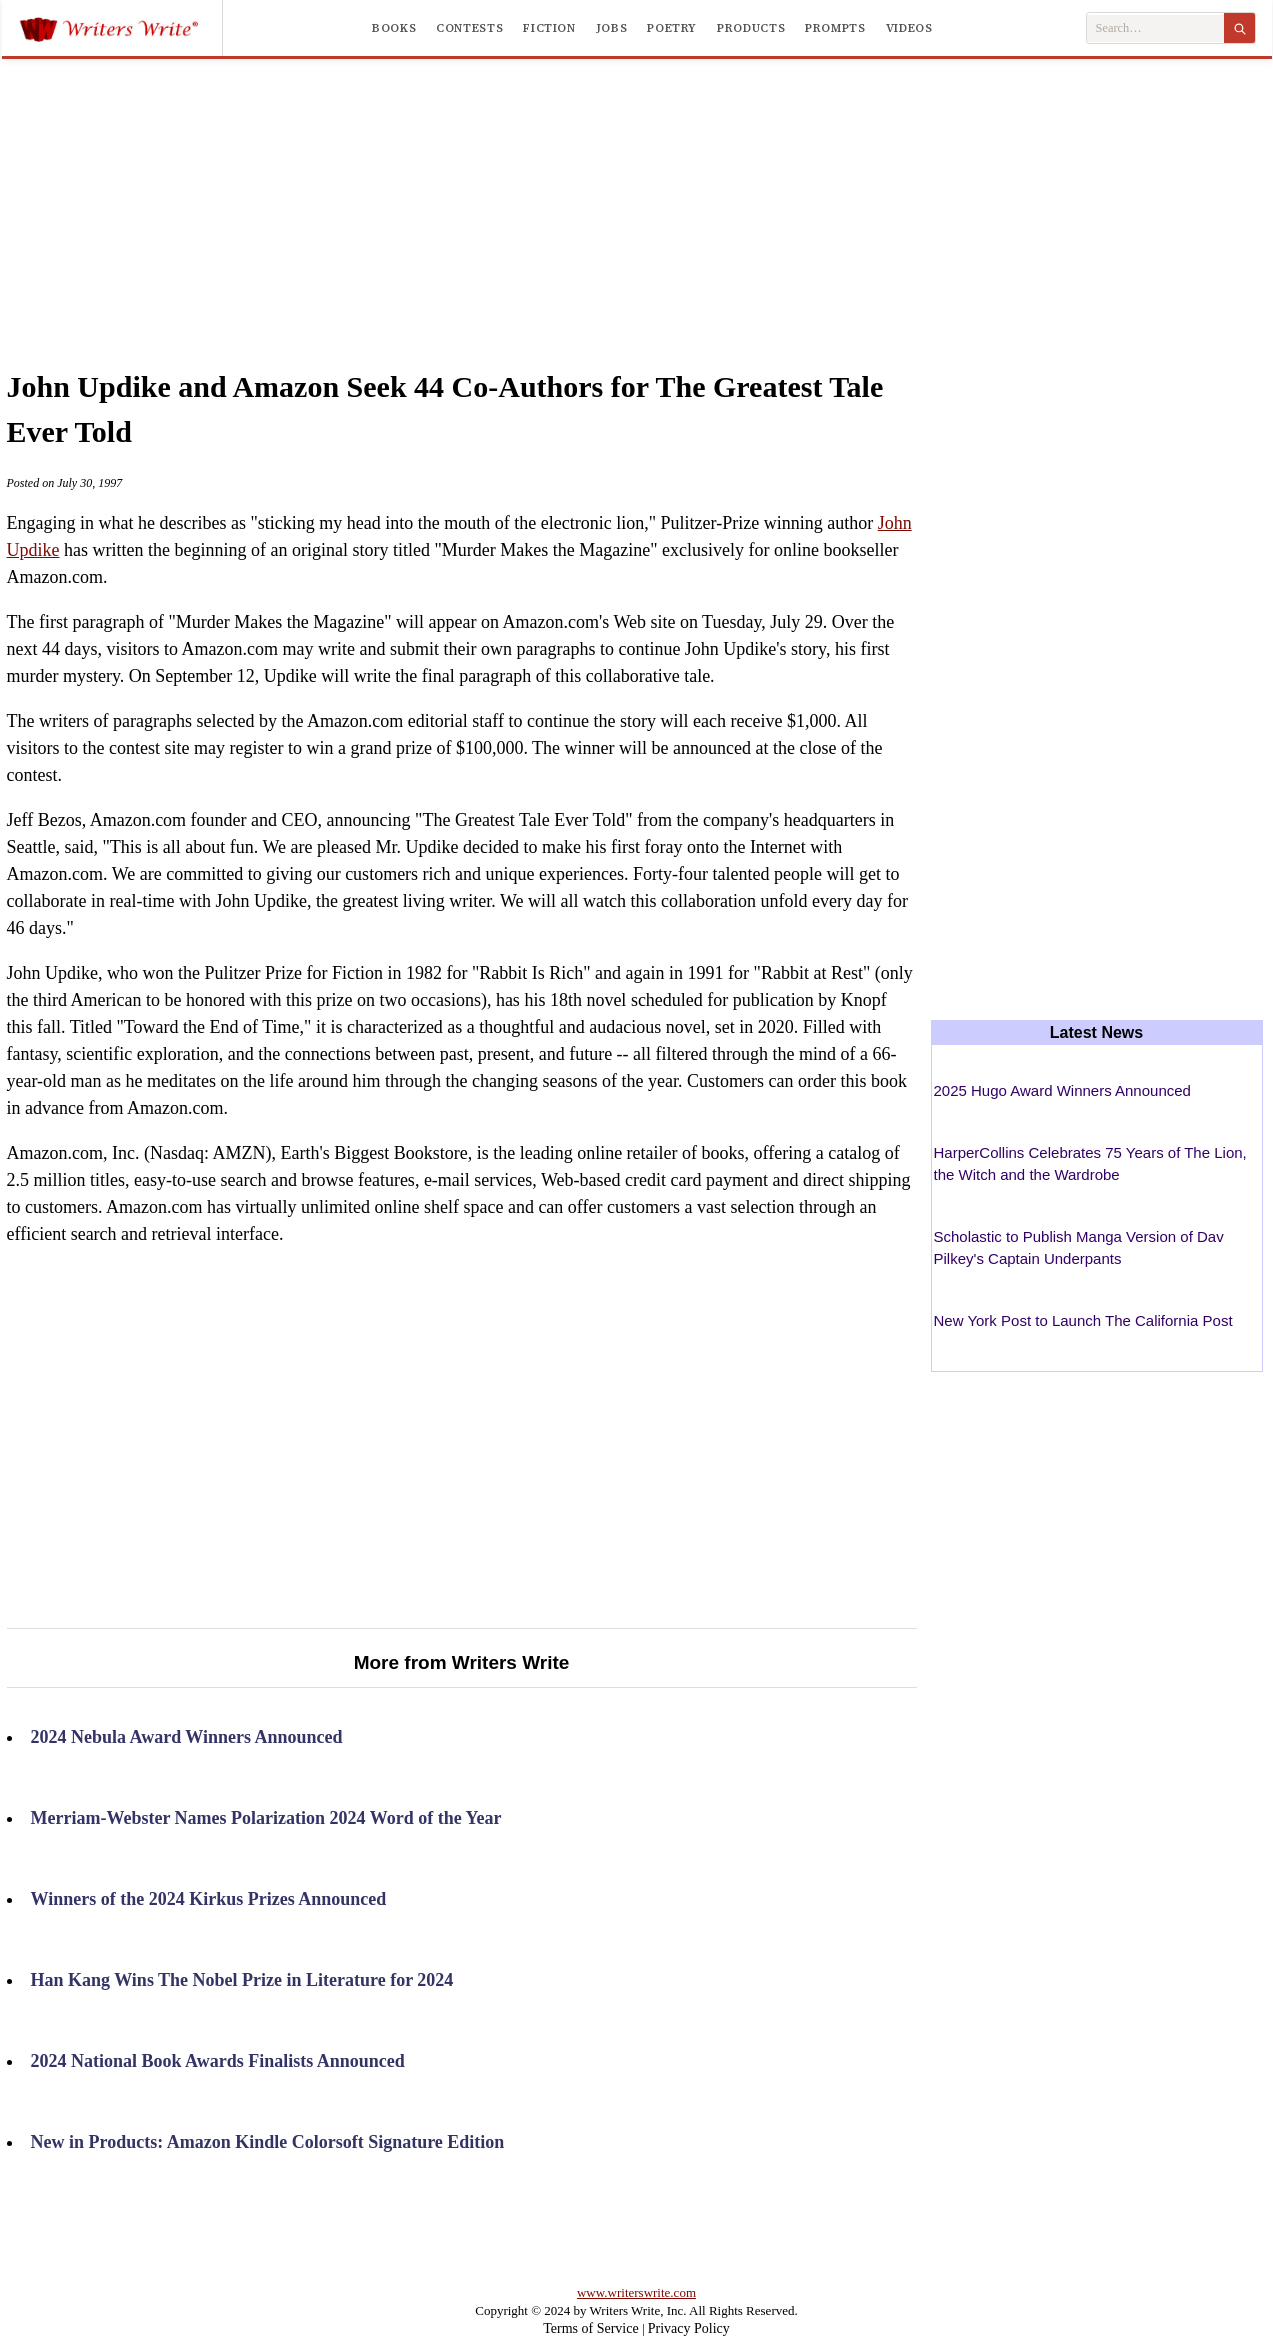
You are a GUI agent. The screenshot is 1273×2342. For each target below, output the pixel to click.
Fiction (549, 28)
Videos (909, 28)
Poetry (672, 28)
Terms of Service (590, 2328)
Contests (469, 28)
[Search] (1239, 28)
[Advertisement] (637, 194)
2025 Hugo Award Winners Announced (1062, 1090)
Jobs (612, 28)
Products (751, 28)
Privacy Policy (689, 2328)
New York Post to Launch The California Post (1083, 1320)
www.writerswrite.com (636, 2292)
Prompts (835, 28)
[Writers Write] (120, 28)
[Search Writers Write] (1155, 28)
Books (394, 28)
